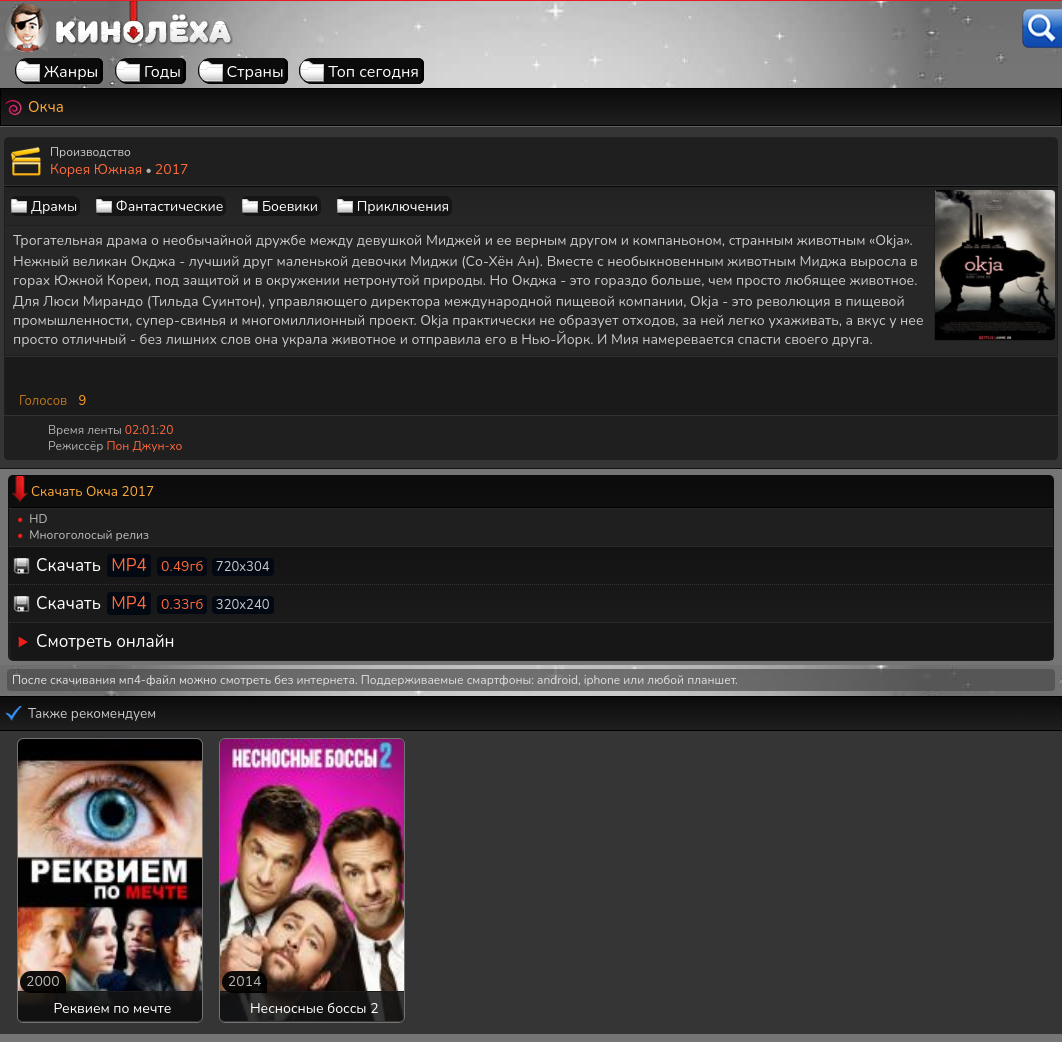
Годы (162, 72)
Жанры (71, 72)
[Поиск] (1042, 28)
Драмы (54, 206)
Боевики (290, 206)
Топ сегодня (373, 72)
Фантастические (169, 206)
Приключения (403, 206)
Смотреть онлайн (105, 641)
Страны (255, 72)
